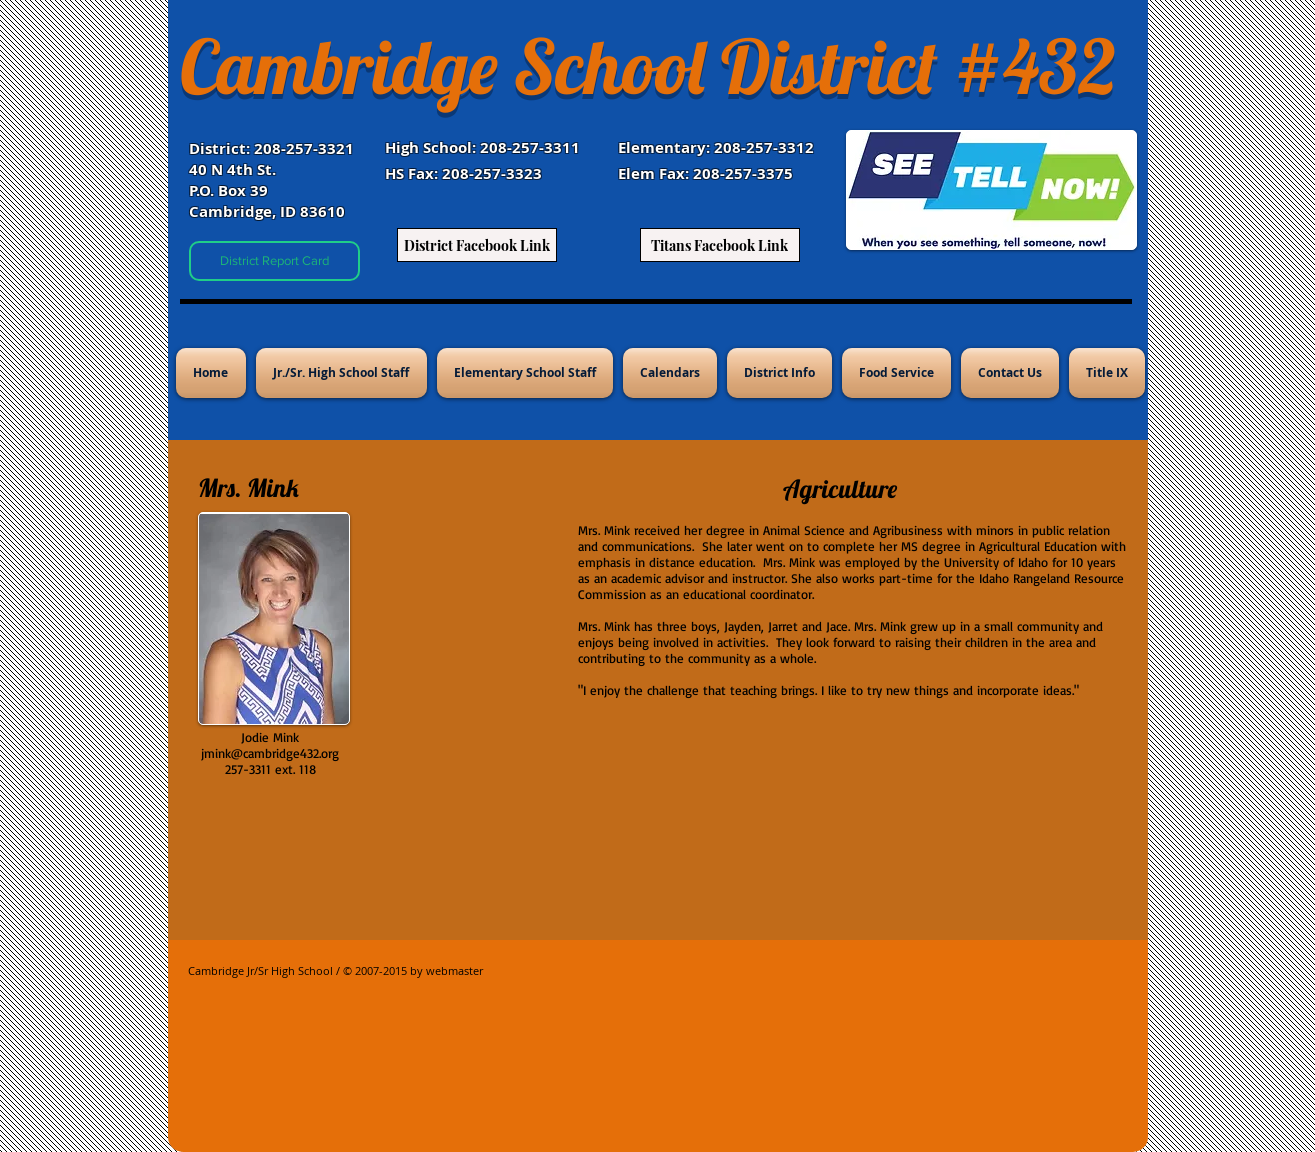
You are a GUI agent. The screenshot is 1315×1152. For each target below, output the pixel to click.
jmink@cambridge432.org (270, 753)
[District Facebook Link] (477, 245)
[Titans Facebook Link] (720, 245)
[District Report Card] (274, 261)
